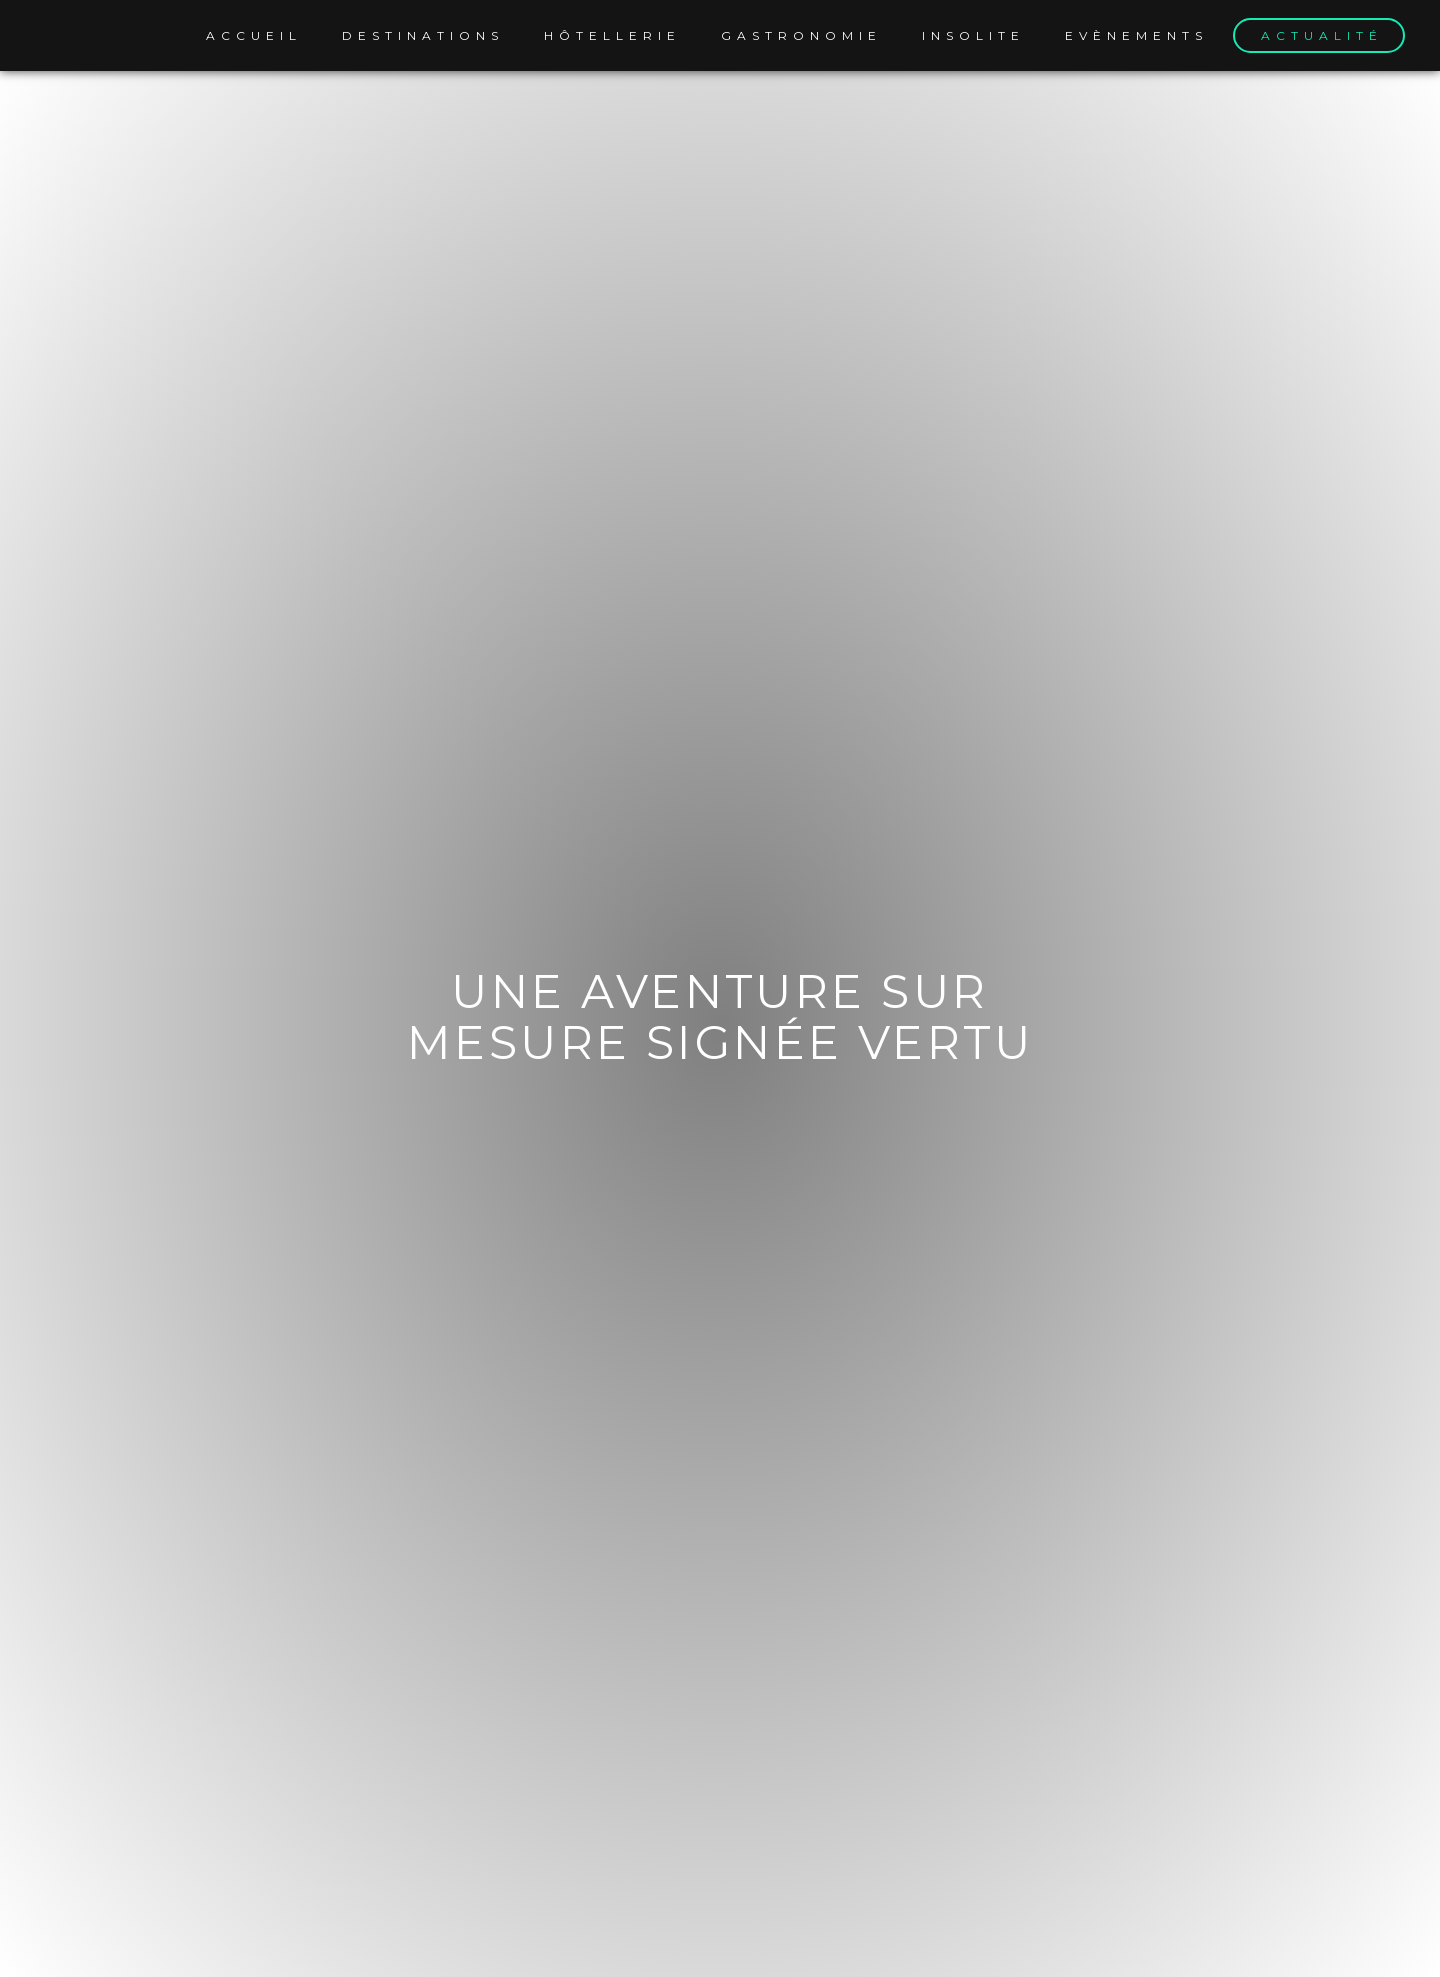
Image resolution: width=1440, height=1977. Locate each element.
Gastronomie (801, 35)
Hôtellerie (612, 35)
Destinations (423, 35)
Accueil (254, 35)
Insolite (973, 35)
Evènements (1136, 35)
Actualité (1322, 35)
